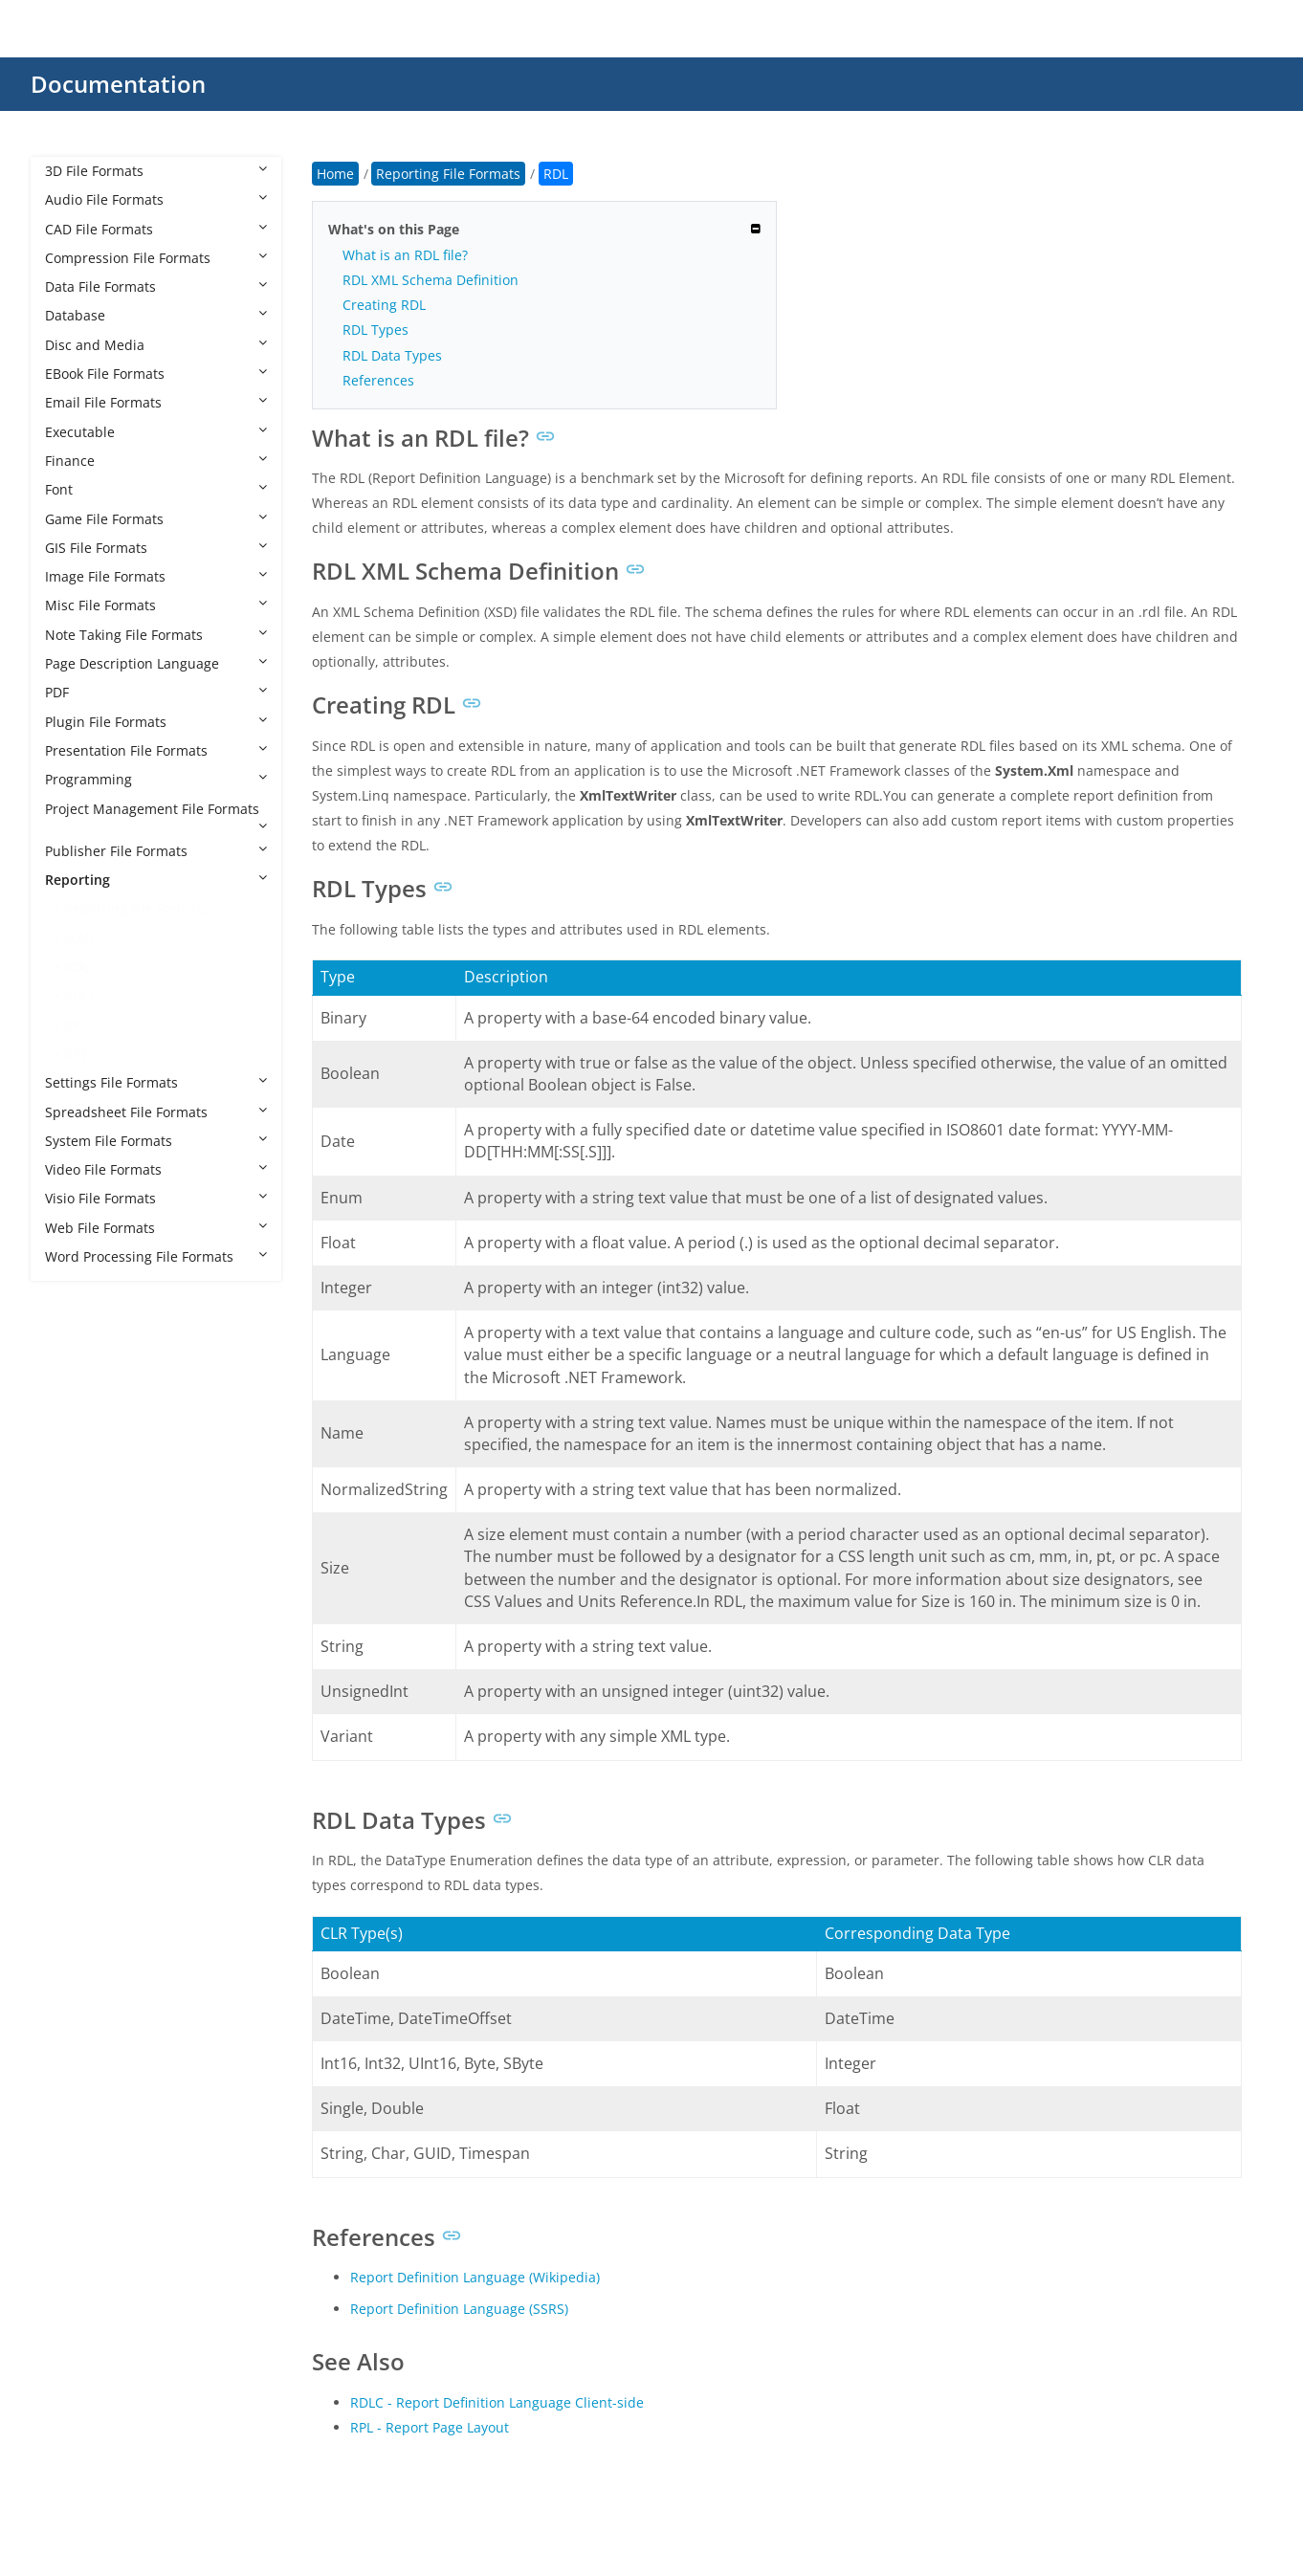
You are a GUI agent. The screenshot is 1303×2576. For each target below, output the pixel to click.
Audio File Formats (156, 199)
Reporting (156, 879)
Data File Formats (156, 286)
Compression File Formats (156, 258)
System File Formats (156, 1141)
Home (335, 174)
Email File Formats (156, 402)
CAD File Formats (156, 229)
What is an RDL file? (405, 255)
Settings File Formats (156, 1082)
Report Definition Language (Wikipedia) (475, 2277)
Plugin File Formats (156, 722)
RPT (76, 1054)
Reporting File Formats (136, 908)
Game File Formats (156, 519)
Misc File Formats (156, 605)
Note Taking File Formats (156, 635)
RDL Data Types (392, 355)
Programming (156, 779)
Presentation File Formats (156, 750)
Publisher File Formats (156, 851)
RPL (75, 1025)
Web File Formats (156, 1228)
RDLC (81, 995)
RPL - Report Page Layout (429, 2427)
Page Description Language (156, 663)
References (378, 380)
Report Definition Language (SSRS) (459, 2309)
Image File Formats (156, 576)
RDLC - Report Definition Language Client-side (497, 2402)
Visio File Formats (156, 1198)
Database (156, 315)
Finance (156, 460)
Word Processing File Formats (156, 1256)
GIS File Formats (156, 548)
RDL (77, 967)
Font (156, 489)
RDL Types (375, 329)
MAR (79, 938)
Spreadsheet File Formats (156, 1112)
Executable (156, 432)
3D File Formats (156, 171)
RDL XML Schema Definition (430, 280)
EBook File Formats (156, 373)
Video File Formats (156, 1169)
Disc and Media (156, 345)
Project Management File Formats (156, 816)
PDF (156, 692)
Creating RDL (384, 305)
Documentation (118, 83)
